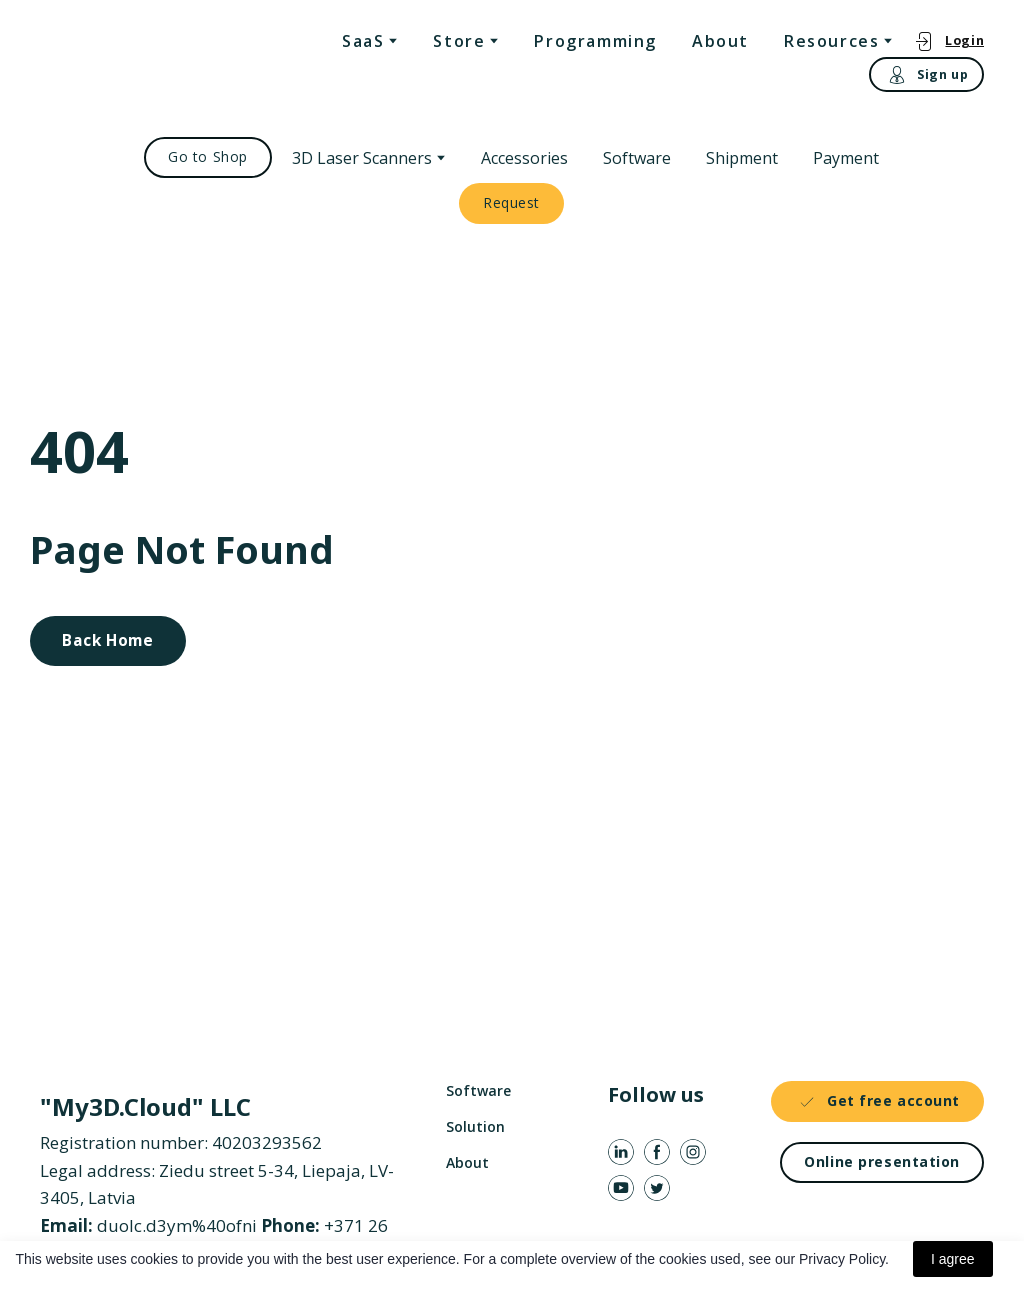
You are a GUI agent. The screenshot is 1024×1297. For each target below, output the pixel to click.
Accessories (524, 158)
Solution (475, 1126)
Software (637, 158)
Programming (595, 41)
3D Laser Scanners (362, 158)
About (720, 41)
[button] (948, 40)
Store (459, 41)
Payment (846, 158)
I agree (953, 1259)
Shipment (742, 158)
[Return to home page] (122, 60)
